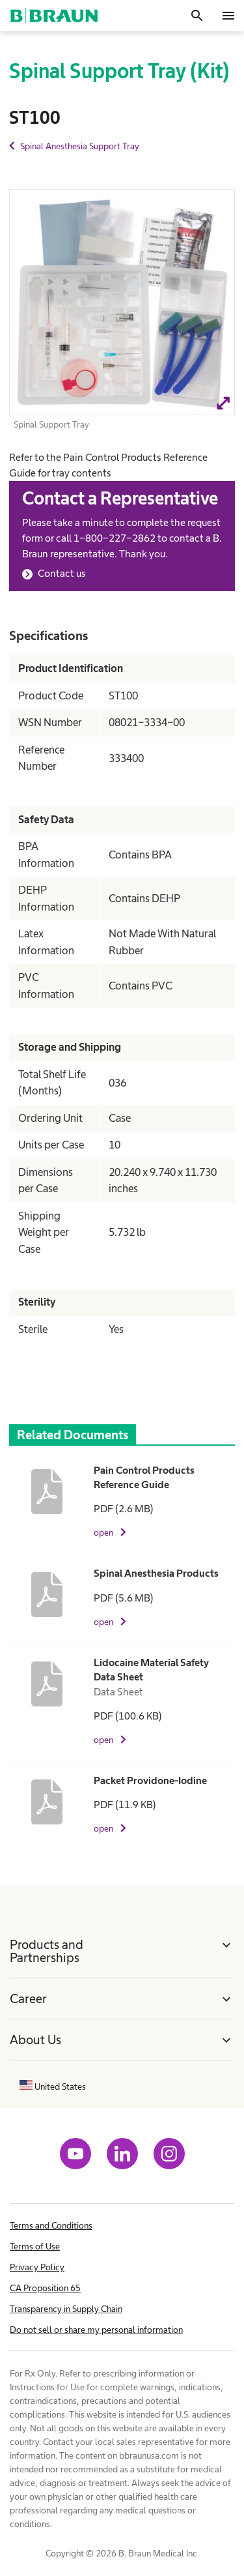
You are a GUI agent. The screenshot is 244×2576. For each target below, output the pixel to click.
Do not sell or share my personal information (96, 2329)
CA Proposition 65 (45, 2288)
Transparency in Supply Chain (66, 2309)
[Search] (197, 15)
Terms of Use (35, 2246)
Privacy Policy (37, 2267)
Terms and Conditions (51, 2225)
